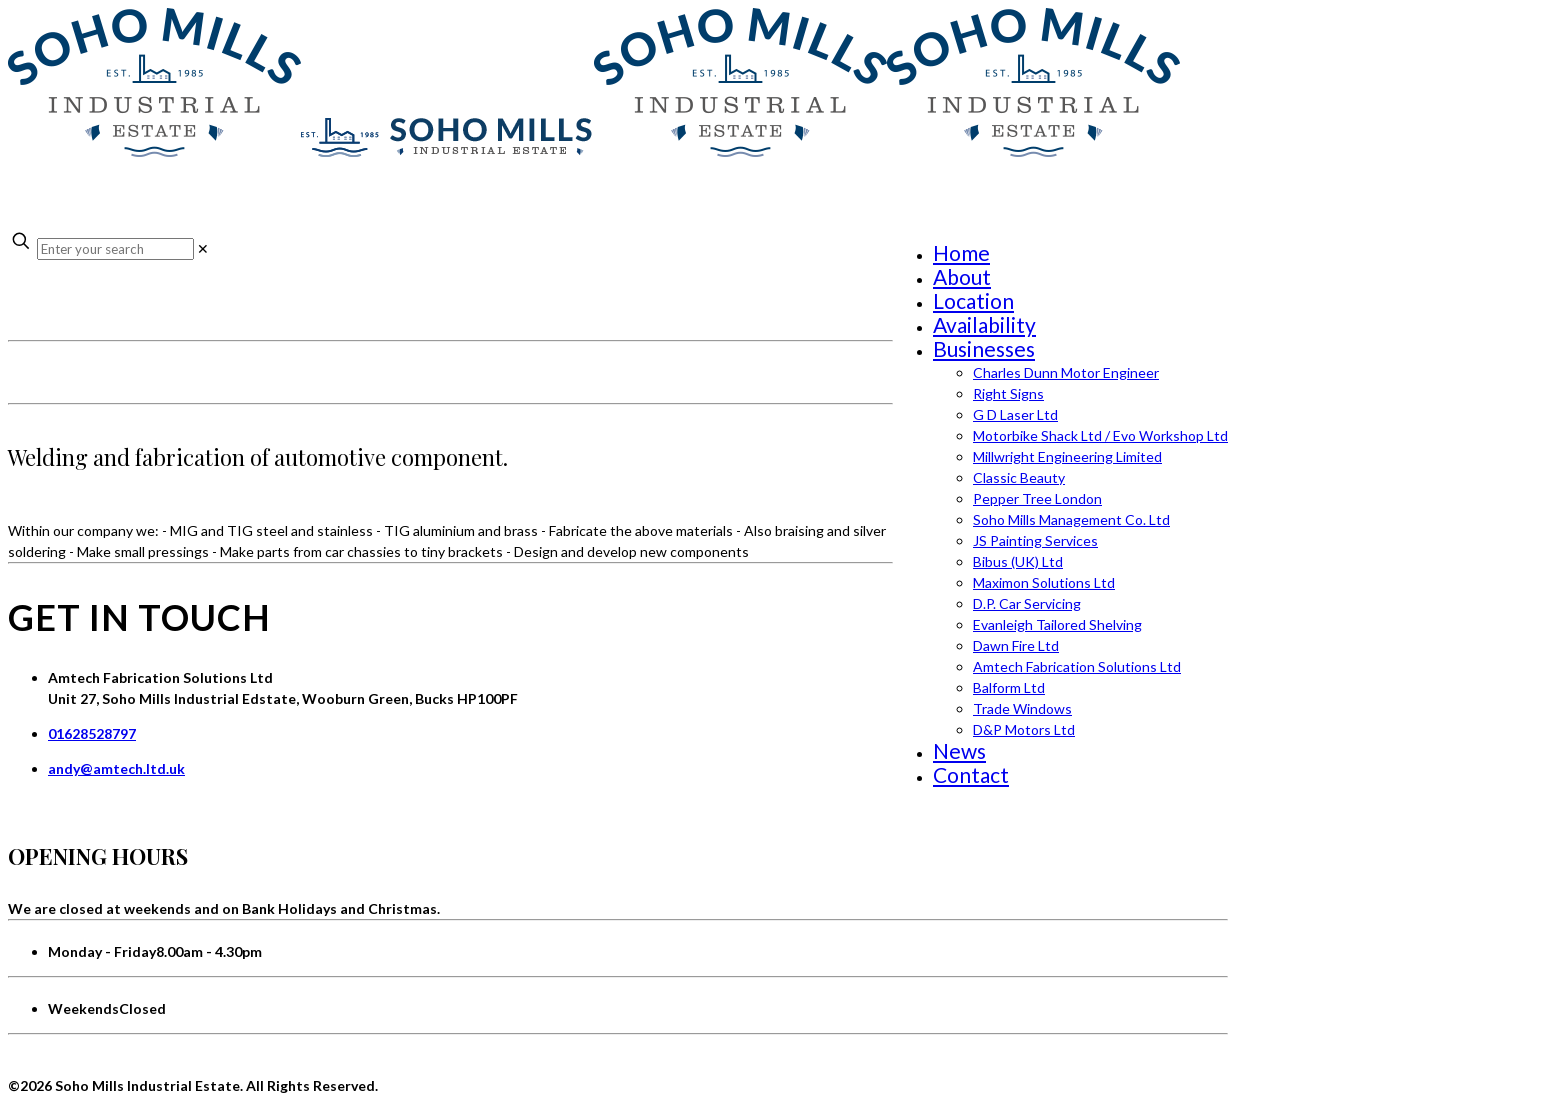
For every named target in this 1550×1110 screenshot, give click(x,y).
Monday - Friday (102, 951)
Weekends (83, 1008)
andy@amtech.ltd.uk (116, 768)
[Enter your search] (115, 249)
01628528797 (92, 733)
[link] (203, 248)
